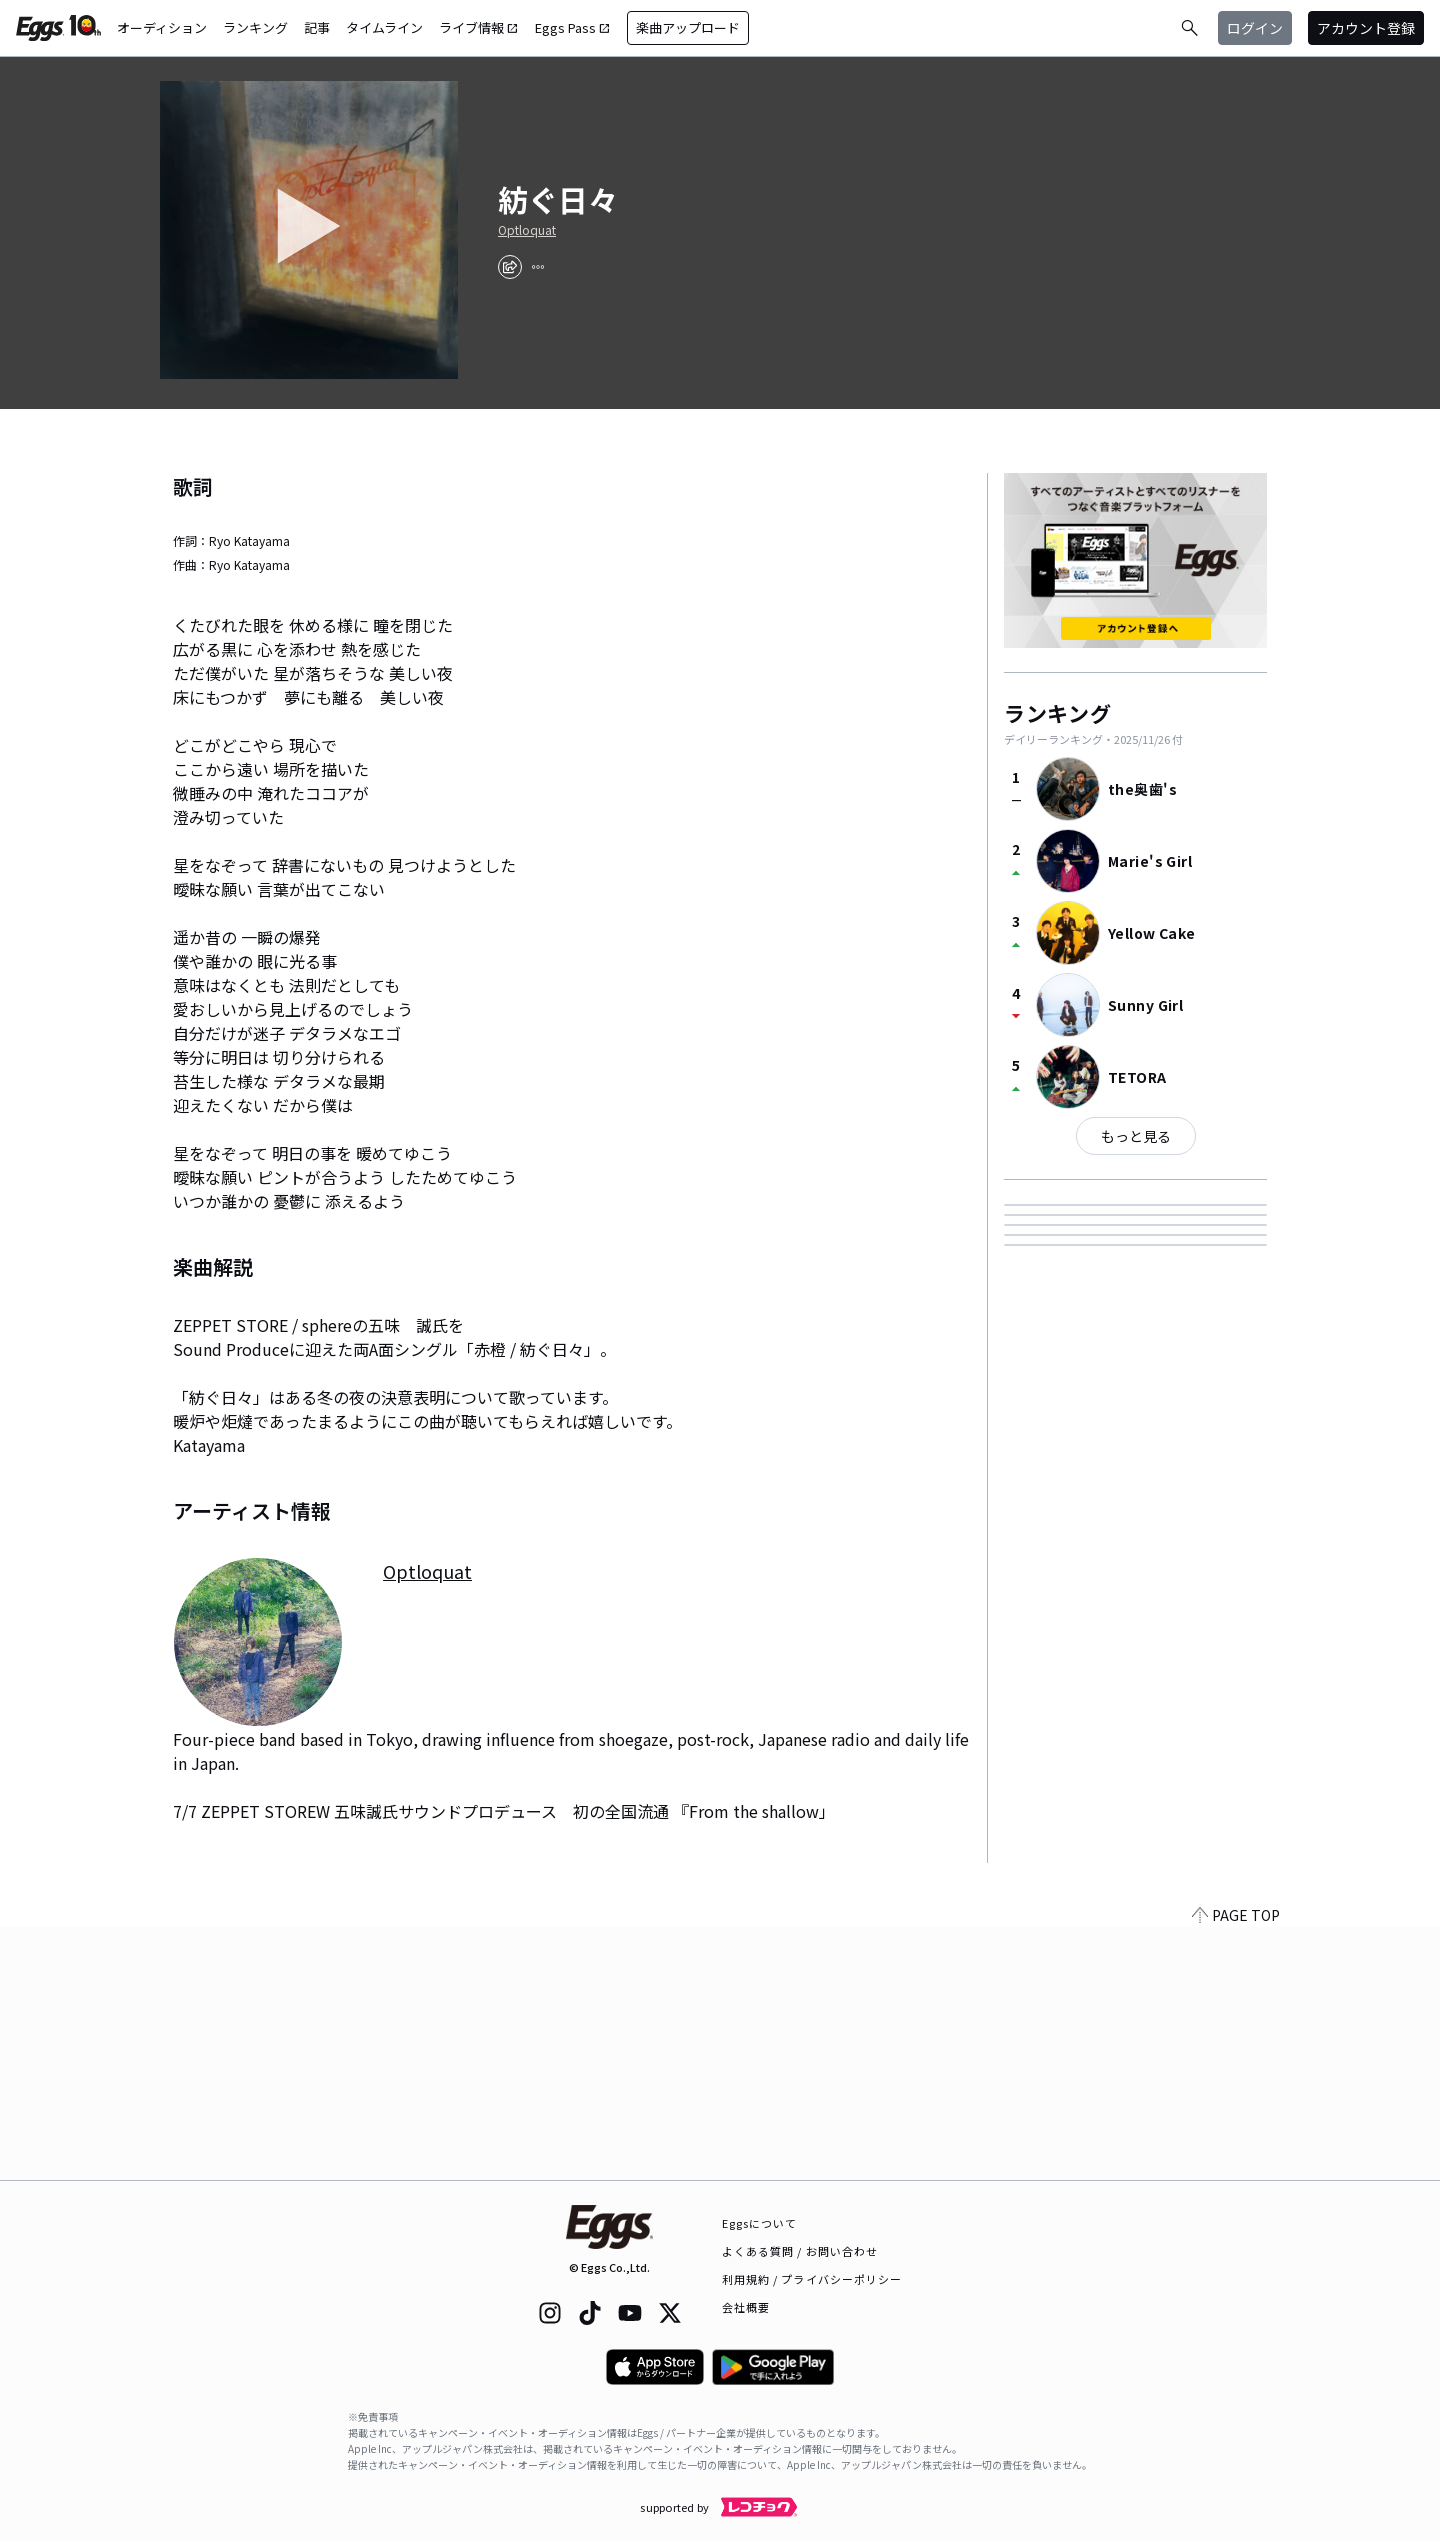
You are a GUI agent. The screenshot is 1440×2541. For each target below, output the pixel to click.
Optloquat (527, 230)
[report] (538, 267)
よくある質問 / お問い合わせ (800, 2251)
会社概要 (746, 2307)
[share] (510, 267)
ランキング (255, 27)
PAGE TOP (1236, 2168)
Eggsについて (760, 2223)
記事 (317, 27)
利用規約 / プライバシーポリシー (812, 2279)
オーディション (162, 27)
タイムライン (384, 27)
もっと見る (1136, 1136)
